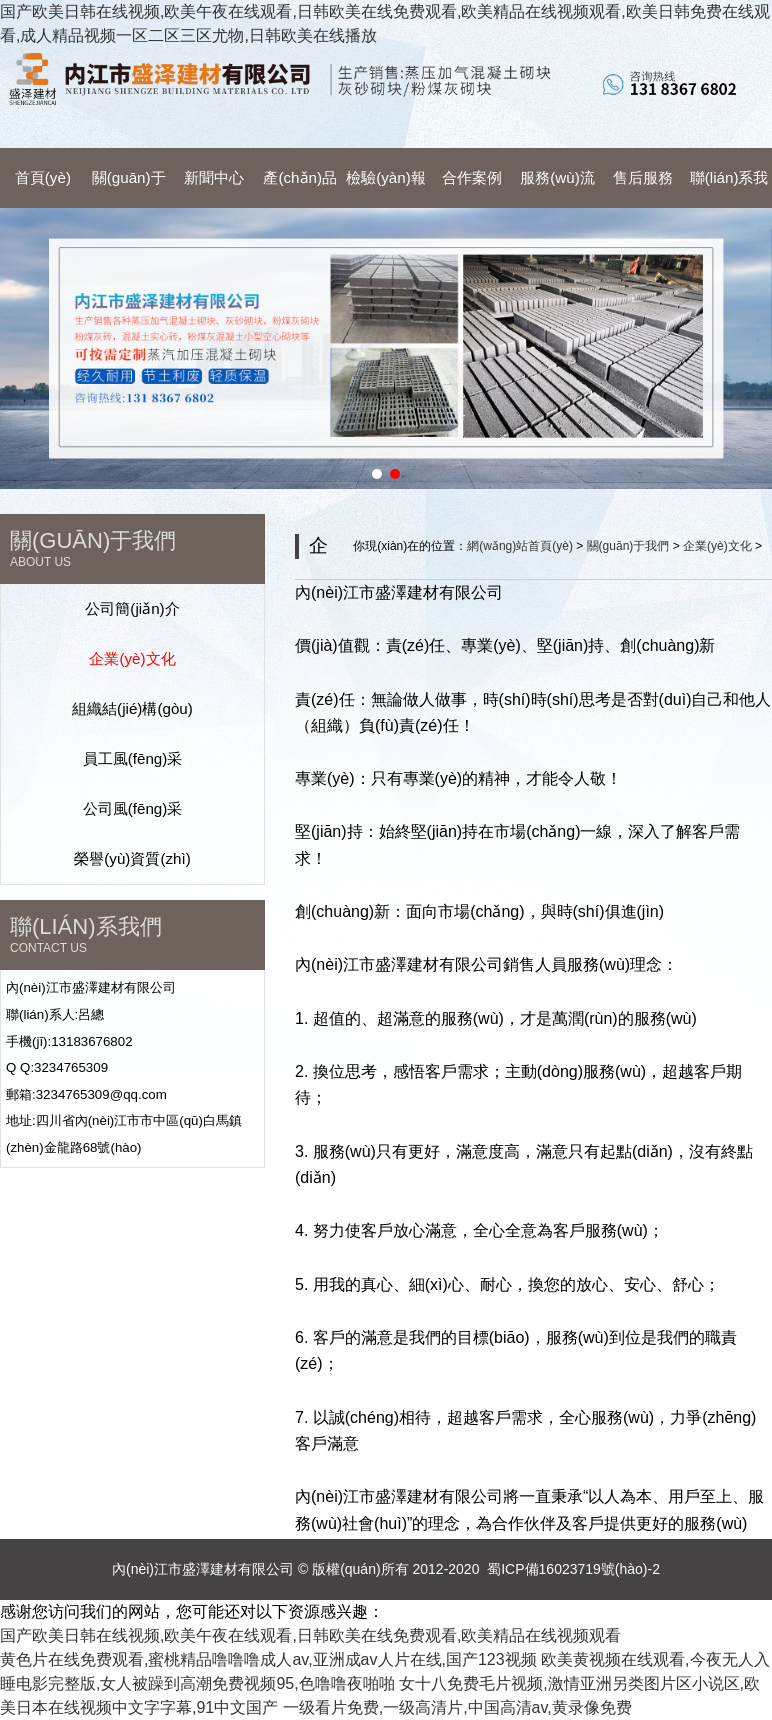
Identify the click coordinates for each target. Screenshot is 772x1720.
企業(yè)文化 (132, 658)
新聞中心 (214, 177)
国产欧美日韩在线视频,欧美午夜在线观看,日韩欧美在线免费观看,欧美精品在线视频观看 (310, 1635)
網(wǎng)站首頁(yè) (520, 546)
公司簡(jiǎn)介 (132, 608)
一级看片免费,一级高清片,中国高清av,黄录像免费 (457, 1707)
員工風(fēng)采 (133, 758)
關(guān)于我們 (628, 546)
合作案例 (472, 177)
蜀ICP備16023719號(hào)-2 (573, 1569)
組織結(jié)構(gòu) (132, 708)
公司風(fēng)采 (133, 808)
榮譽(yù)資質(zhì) (132, 858)
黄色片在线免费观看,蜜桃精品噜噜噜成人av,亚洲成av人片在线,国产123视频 (268, 1659)
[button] (377, 474)
